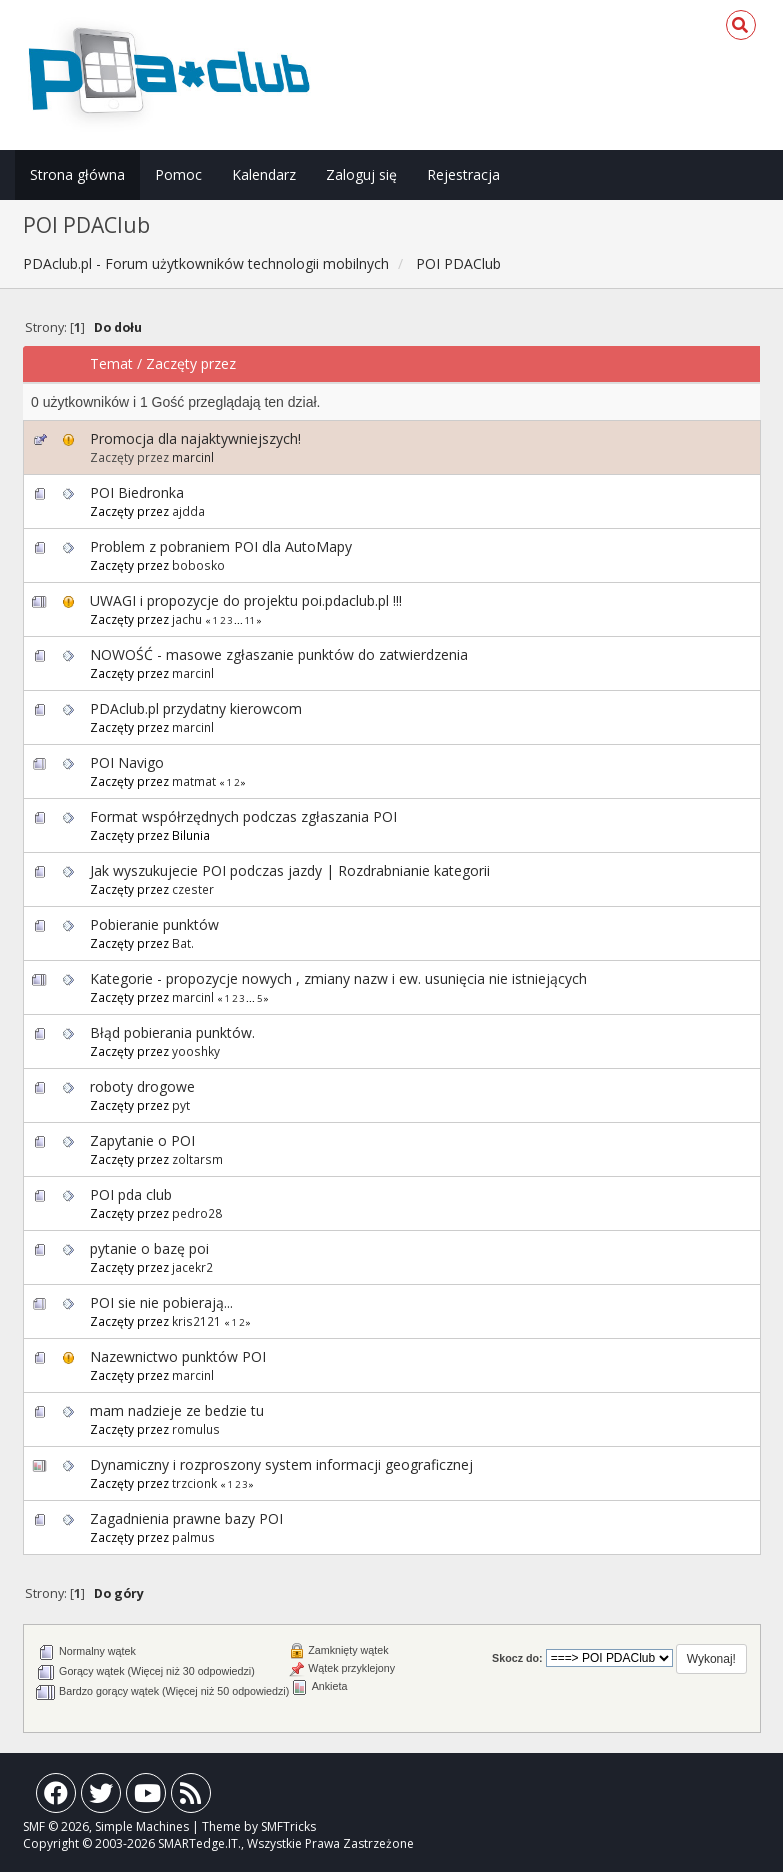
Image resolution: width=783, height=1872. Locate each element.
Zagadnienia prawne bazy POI (186, 1518)
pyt (181, 1105)
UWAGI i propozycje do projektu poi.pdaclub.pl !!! (246, 600)
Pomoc (178, 174)
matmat (194, 781)
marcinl (193, 457)
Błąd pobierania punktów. (172, 1032)
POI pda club (131, 1194)
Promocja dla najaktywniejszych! (195, 438)
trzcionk (194, 1483)
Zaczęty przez (191, 363)
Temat (111, 363)
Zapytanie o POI (142, 1140)
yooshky (196, 1051)
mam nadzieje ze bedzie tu (177, 1410)
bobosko (198, 565)
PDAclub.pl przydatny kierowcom (196, 708)
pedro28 (197, 1213)
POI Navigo (127, 762)
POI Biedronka (137, 492)
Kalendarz (264, 174)
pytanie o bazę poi (149, 1248)
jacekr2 (192, 1267)
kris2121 (196, 1321)
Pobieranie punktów (154, 924)
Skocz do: (517, 1658)
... (239, 620)
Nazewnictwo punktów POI (178, 1356)
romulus (196, 1429)
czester (193, 889)
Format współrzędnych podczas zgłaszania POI (243, 816)
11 (250, 620)
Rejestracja (463, 174)
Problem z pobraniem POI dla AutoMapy (221, 546)
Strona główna (77, 174)
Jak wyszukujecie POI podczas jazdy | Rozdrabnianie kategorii (290, 870)
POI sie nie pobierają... (161, 1302)
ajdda (188, 511)
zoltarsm (197, 1159)
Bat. (183, 943)
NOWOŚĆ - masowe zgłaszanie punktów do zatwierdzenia (279, 654)
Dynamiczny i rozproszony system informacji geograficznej (281, 1464)
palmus (193, 1537)
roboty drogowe (142, 1086)
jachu (187, 619)
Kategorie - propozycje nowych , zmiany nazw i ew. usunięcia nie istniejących (338, 978)
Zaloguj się (361, 174)
